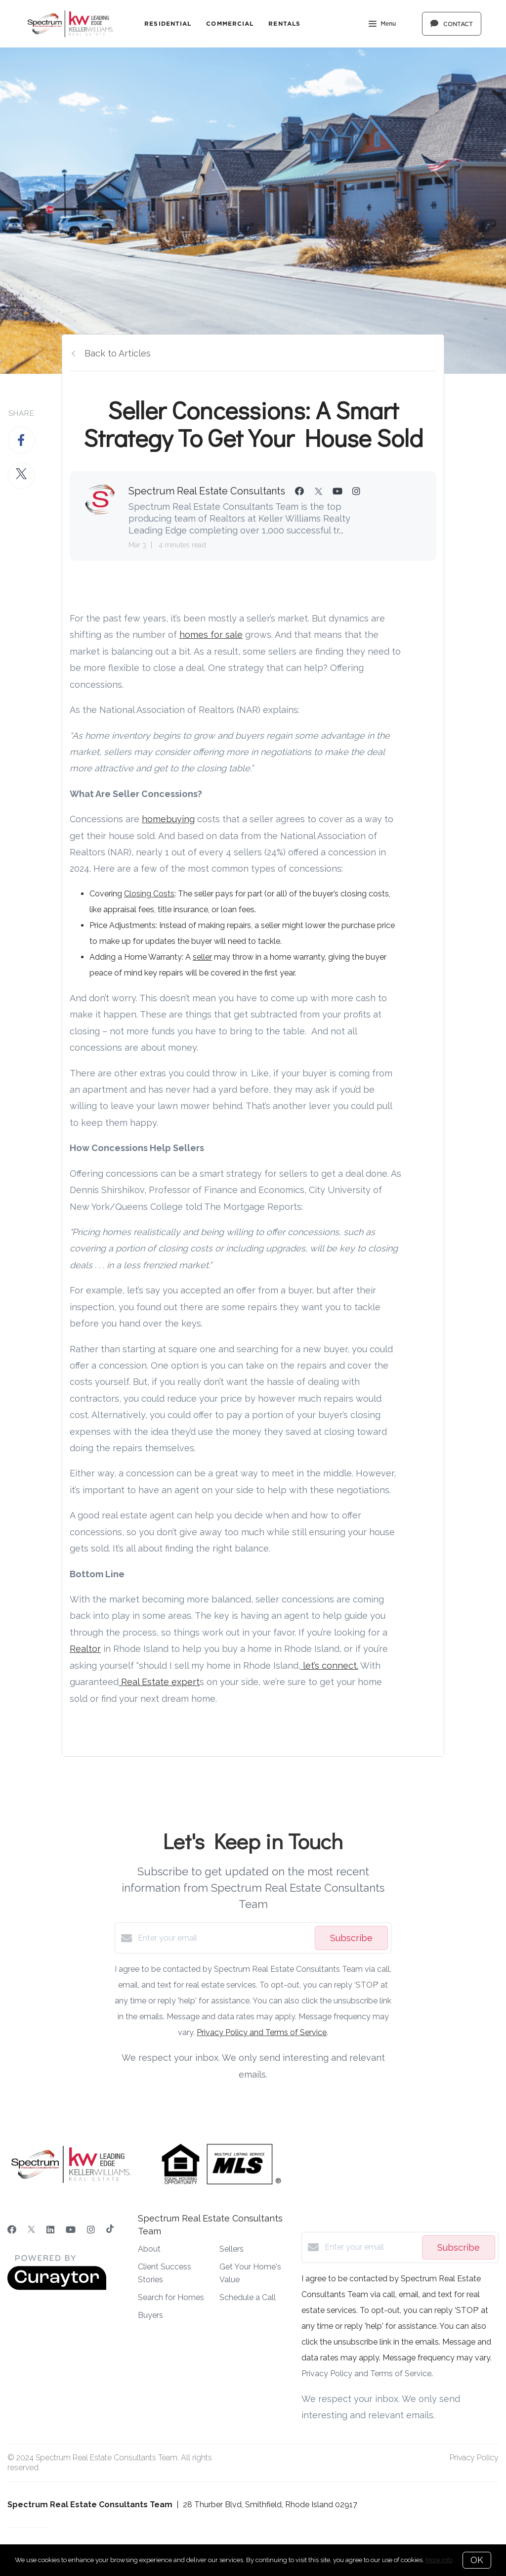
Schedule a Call (247, 2297)
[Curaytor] (56, 2287)
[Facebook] (11, 2229)
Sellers (231, 2249)
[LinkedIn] (50, 2229)
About (149, 2249)
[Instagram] (91, 2229)
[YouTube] (71, 2229)
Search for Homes (171, 2297)
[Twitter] (31, 2229)
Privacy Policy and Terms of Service (262, 2032)
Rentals (284, 23)
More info (439, 2560)
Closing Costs (149, 893)
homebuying (168, 819)
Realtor (85, 1648)
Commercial (229, 23)
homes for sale (211, 634)
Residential (167, 23)
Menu (382, 24)
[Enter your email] (224, 1938)
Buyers (150, 2315)
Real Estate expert (159, 1682)
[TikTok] (110, 2229)
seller (202, 957)
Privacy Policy (474, 2457)
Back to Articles (117, 353)
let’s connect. (329, 1665)
